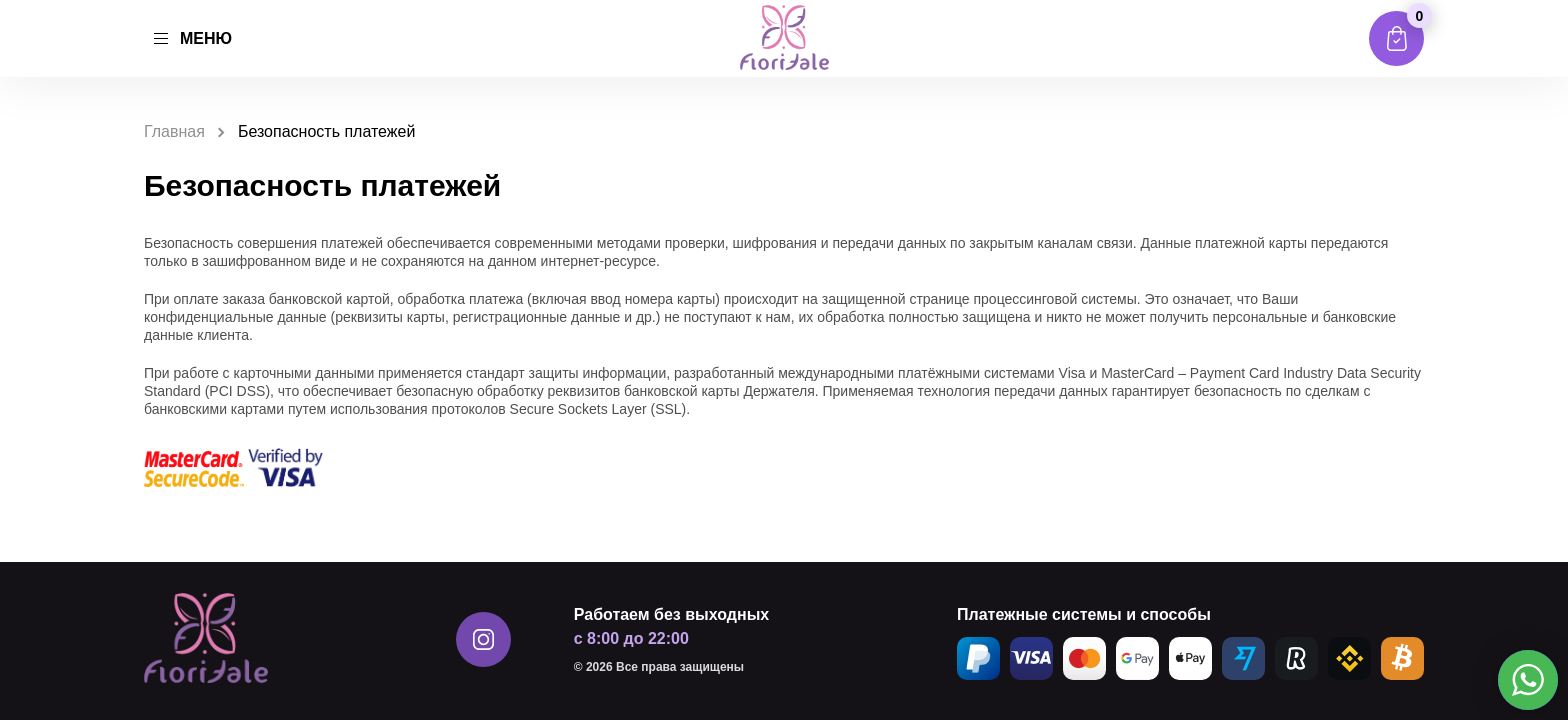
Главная (174, 131)
